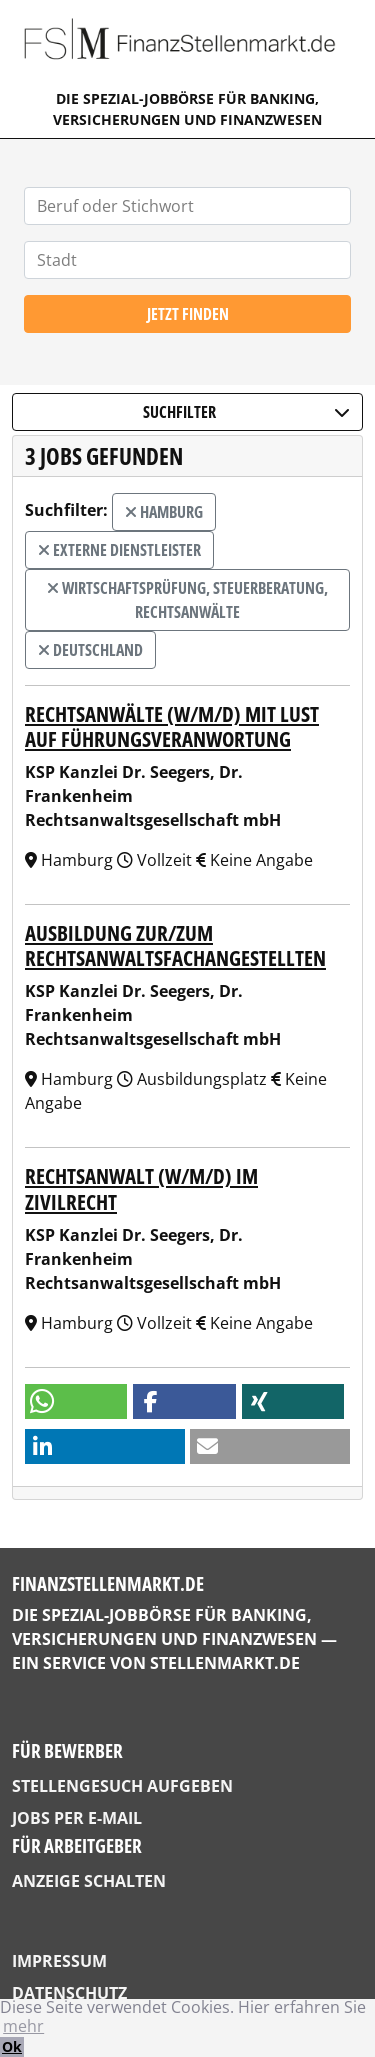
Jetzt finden (188, 314)
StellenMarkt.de (225, 1663)
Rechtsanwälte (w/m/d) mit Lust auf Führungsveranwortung (172, 726)
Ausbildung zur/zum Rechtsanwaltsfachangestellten (175, 945)
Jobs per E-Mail (77, 1818)
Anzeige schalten (89, 1881)
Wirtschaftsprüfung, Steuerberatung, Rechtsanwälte (187, 600)
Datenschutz (69, 1993)
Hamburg (164, 512)
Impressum (59, 1961)
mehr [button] (23, 2026)
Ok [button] (12, 2046)
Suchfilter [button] (246, 412)
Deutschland (90, 650)
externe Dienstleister (119, 550)
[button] (76, 1401)
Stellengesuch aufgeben (122, 1786)
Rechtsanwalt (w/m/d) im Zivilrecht (141, 1188)
